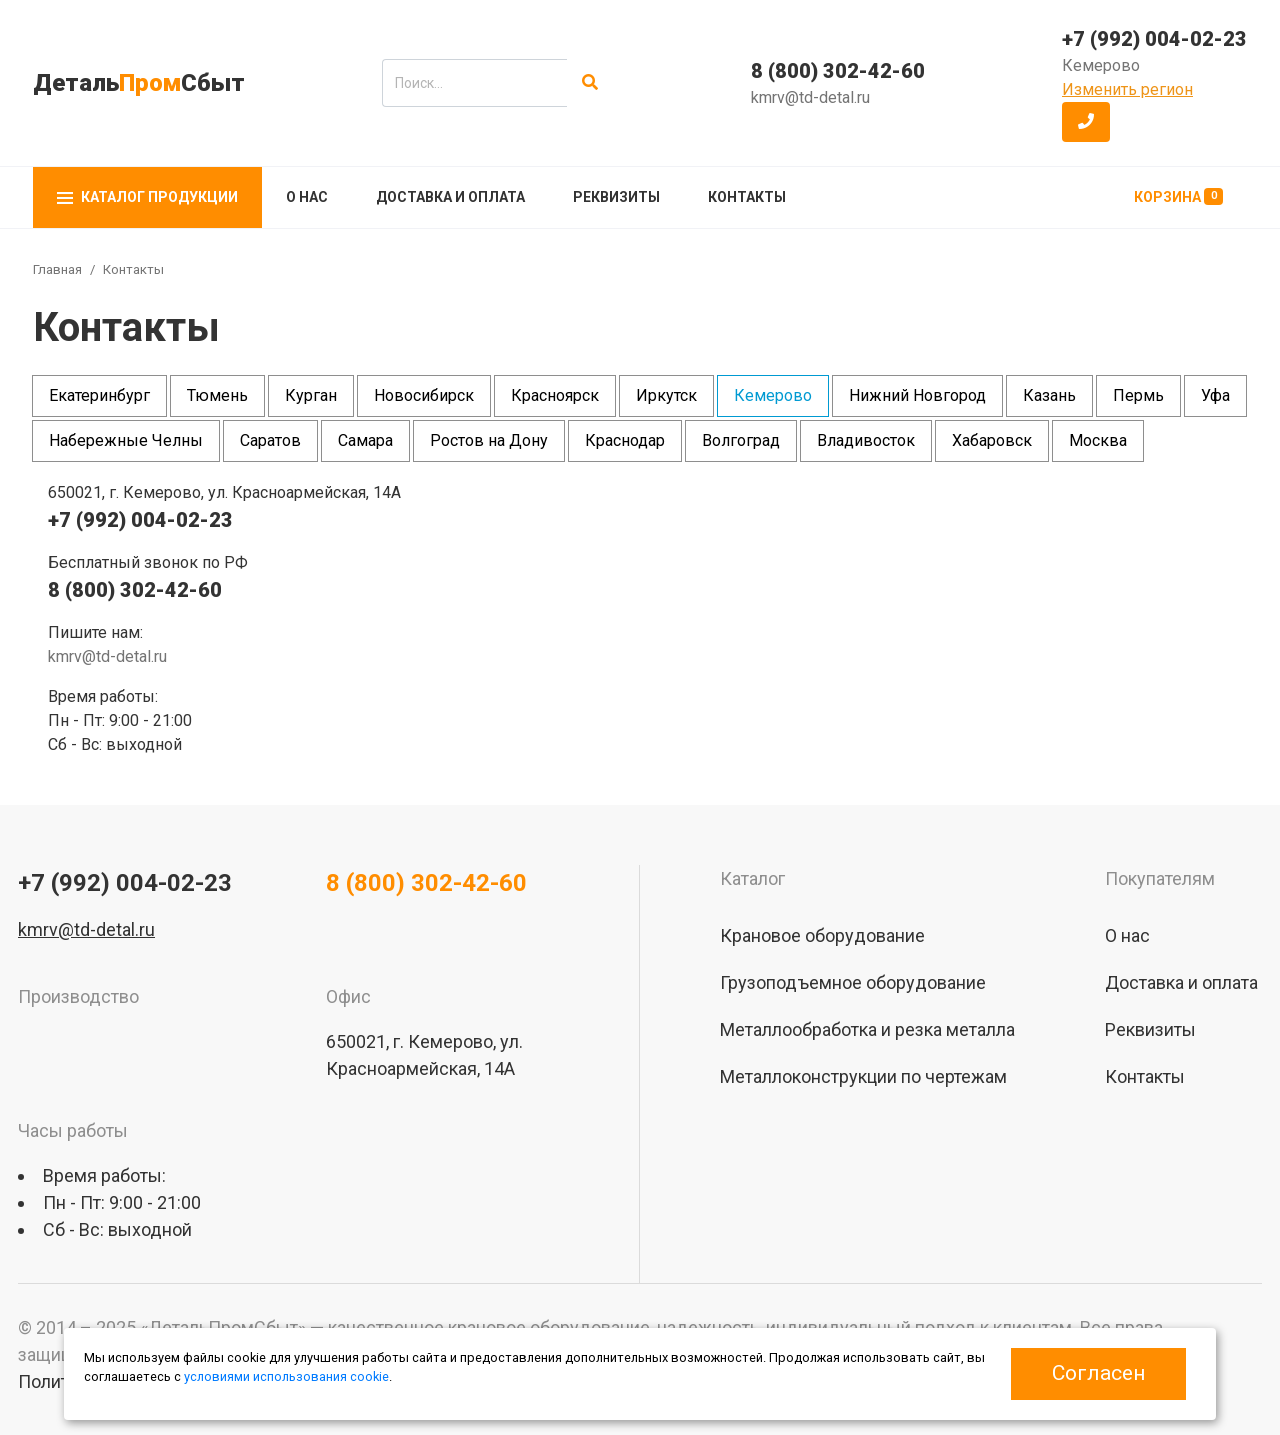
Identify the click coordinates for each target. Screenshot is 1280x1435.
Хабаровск (992, 440)
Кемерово (773, 395)
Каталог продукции (147, 197)
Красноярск (555, 395)
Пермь (1138, 395)
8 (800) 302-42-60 (838, 71)
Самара (365, 440)
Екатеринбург (99, 395)
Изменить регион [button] (1127, 89)
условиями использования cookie (286, 1376)
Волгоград (741, 440)
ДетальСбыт (139, 83)
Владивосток (866, 440)
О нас (307, 197)
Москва (1098, 440)
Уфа (1215, 395)
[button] (1086, 122)
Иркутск (666, 395)
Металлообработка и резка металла (867, 1029)
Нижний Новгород (917, 395)
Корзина (1178, 196)
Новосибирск (424, 395)
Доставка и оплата (450, 197)
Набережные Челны (126, 440)
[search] (474, 83)
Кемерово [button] (1101, 65)
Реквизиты (616, 197)
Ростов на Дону (489, 440)
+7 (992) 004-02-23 (1154, 39)
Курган (311, 395)
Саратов (270, 440)
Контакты (747, 197)
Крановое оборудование (822, 935)
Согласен (1098, 1373)
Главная (57, 269)
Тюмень (217, 395)
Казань (1049, 395)
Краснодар (625, 440)
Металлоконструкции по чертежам (863, 1076)
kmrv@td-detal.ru (810, 97)
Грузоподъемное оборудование (853, 982)
